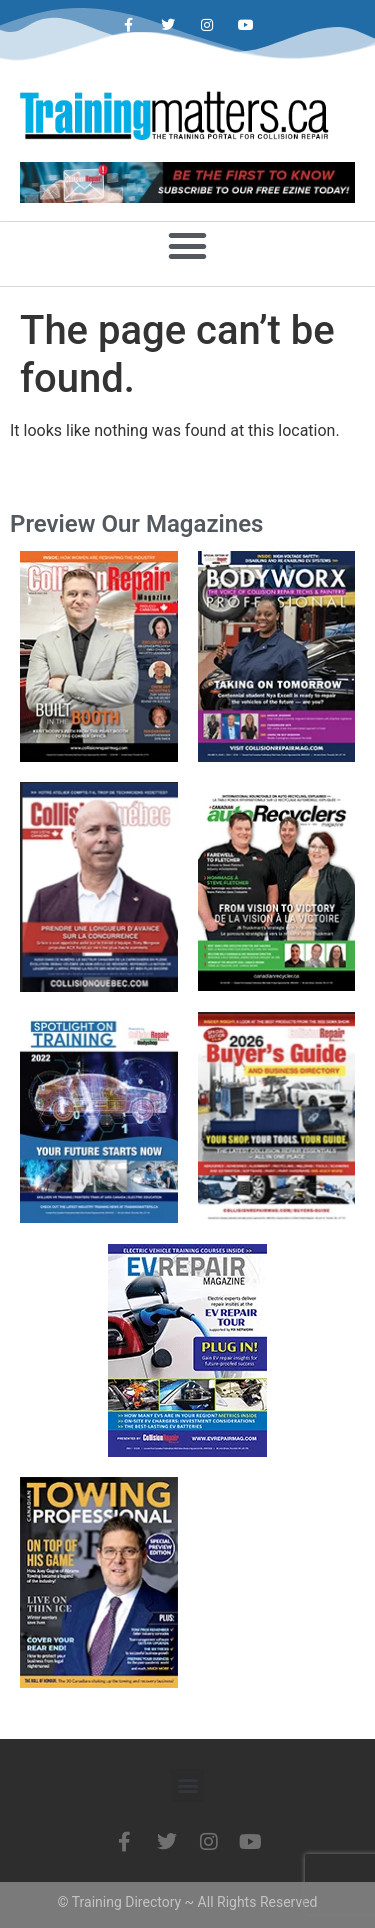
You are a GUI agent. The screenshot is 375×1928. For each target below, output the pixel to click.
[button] (188, 245)
